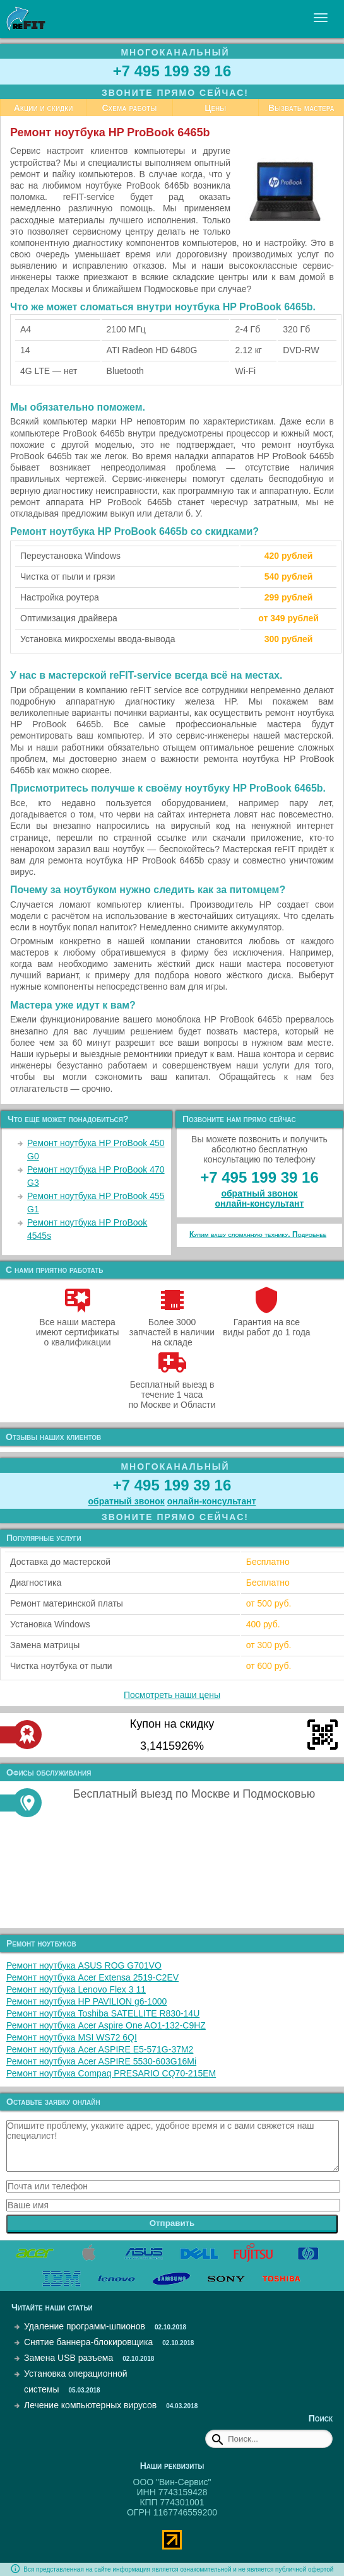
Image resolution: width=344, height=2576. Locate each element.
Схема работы (129, 108)
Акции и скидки (43, 108)
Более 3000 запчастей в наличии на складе (172, 1327)
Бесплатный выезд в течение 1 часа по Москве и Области (171, 1389)
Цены (215, 108)
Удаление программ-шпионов (84, 2326)
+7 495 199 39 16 (172, 70)
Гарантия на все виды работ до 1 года (267, 1322)
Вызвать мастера (301, 108)
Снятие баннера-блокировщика (88, 2342)
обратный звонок (259, 1193)
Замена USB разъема (68, 2358)
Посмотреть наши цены (172, 1695)
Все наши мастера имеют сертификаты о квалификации (77, 1327)
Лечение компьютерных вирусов (90, 2405)
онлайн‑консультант (259, 1203)
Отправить (172, 2223)
